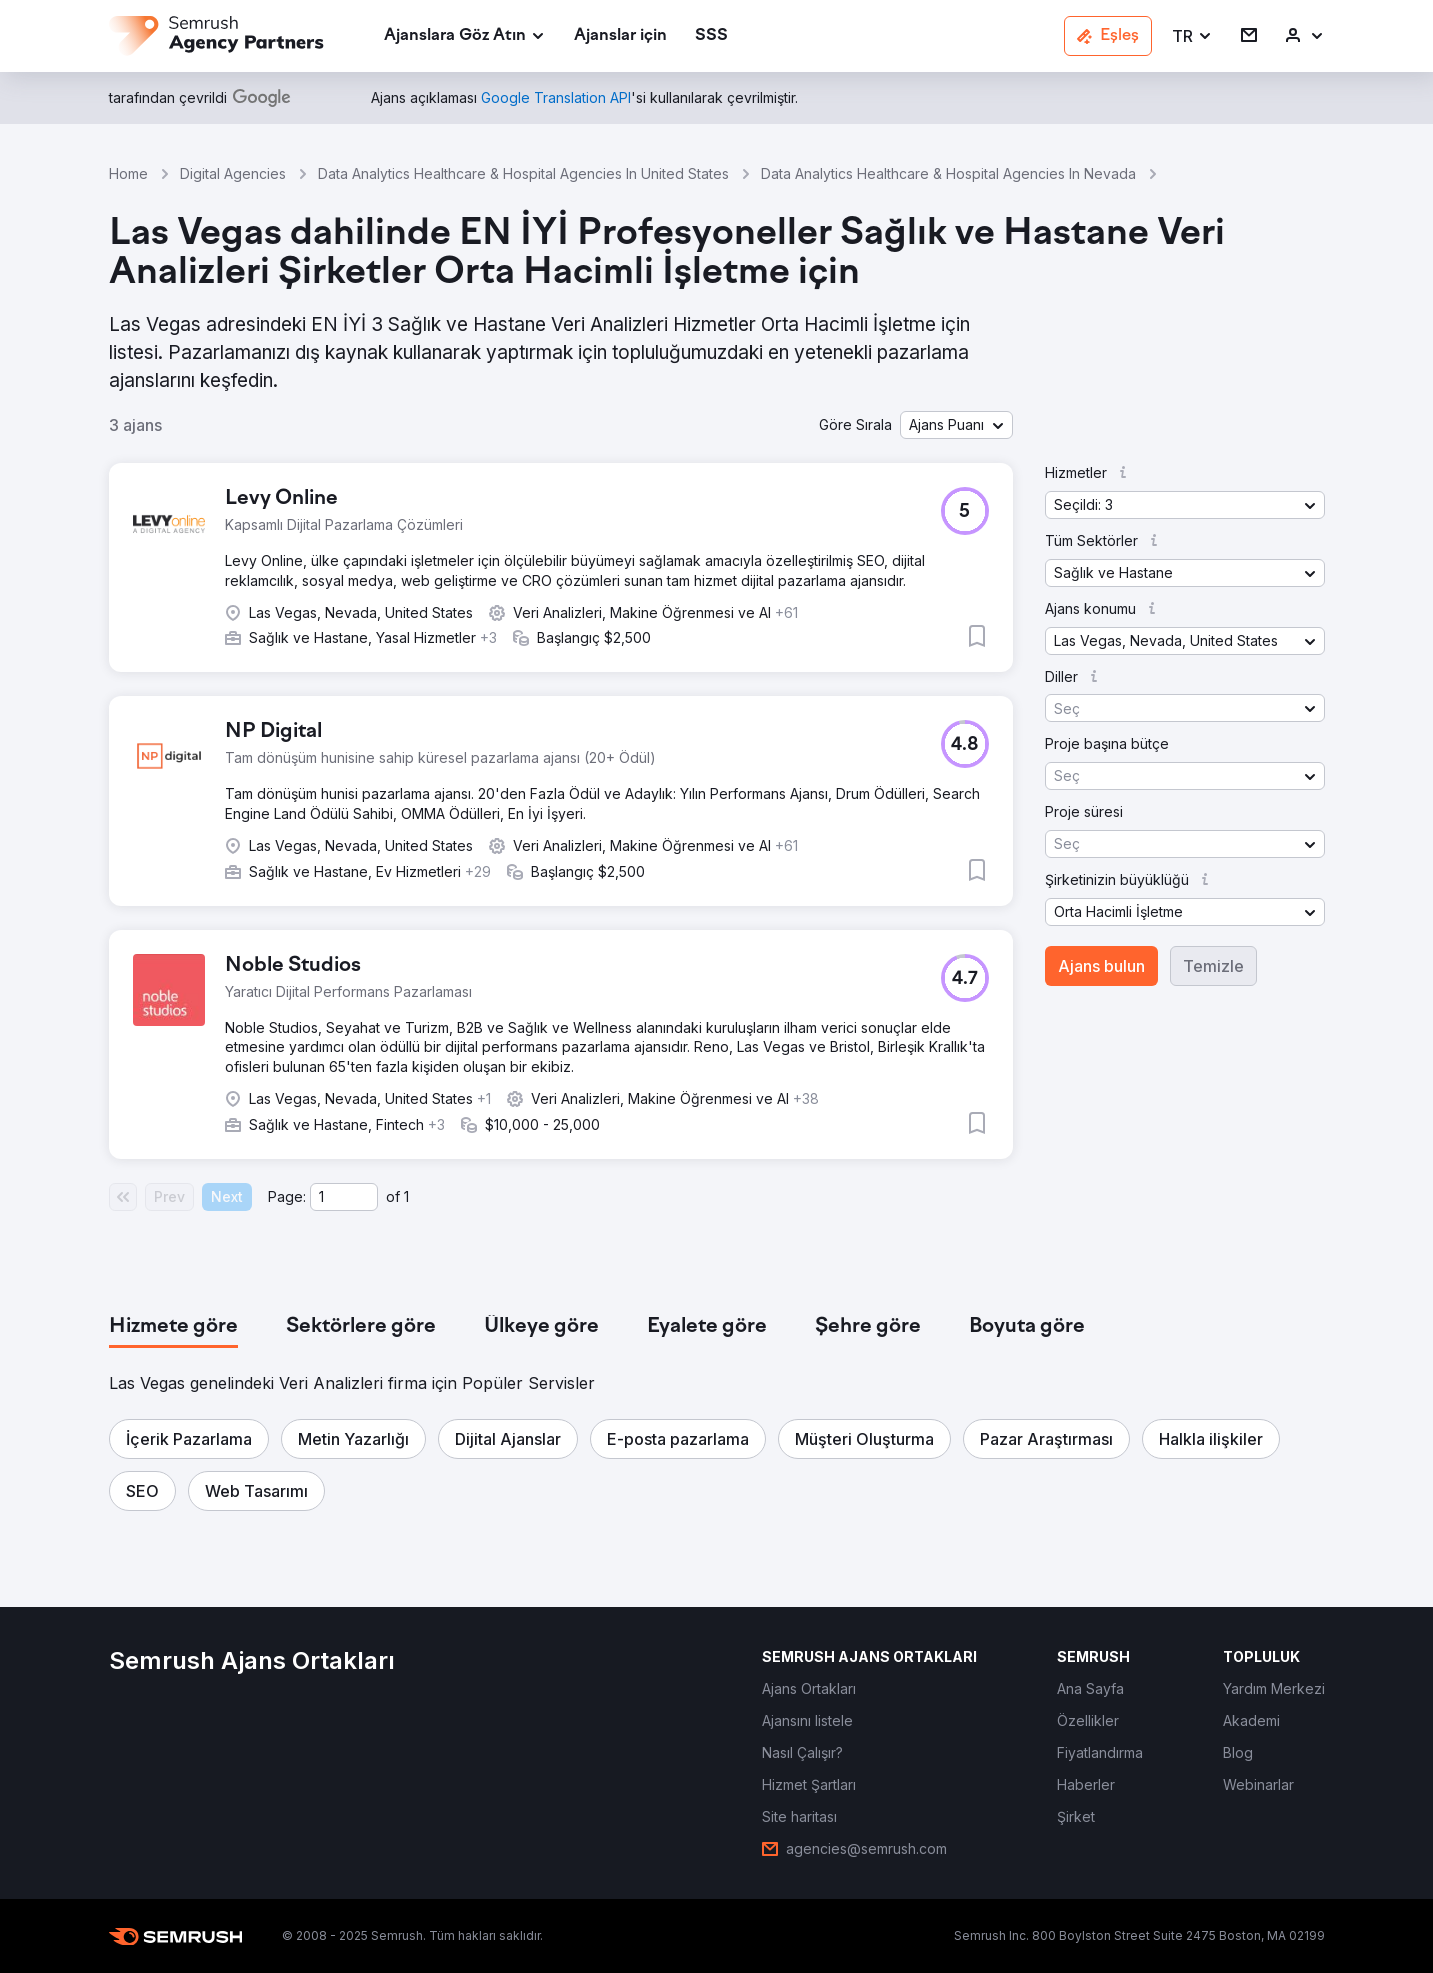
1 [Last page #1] (406, 1196)
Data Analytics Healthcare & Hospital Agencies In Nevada (948, 173)
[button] (1192, 36)
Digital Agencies (233, 173)
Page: (287, 1196)
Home (128, 173)
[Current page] (344, 1197)
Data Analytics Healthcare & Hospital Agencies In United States (523, 173)
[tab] (173, 1327)
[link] (620, 36)
